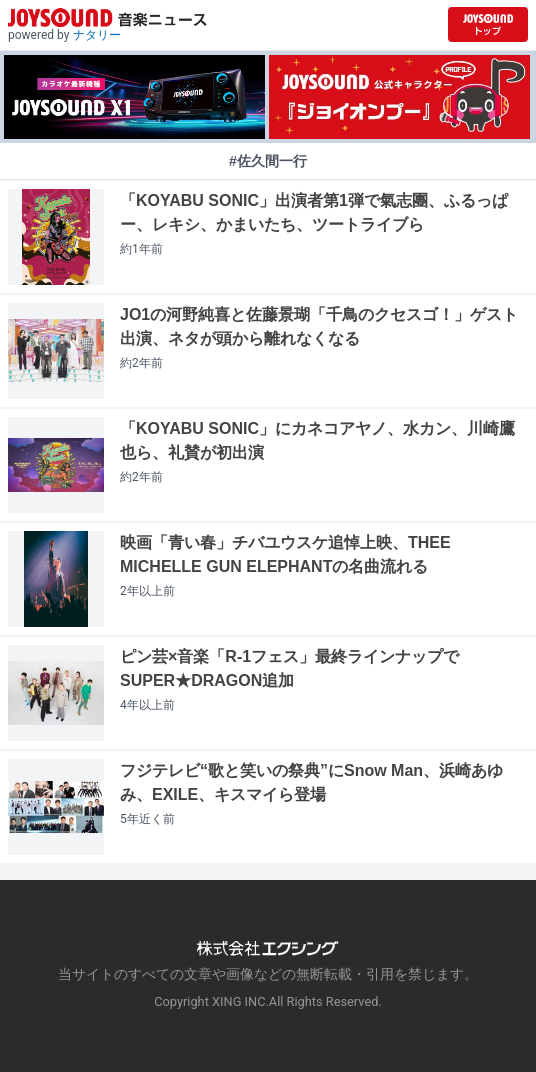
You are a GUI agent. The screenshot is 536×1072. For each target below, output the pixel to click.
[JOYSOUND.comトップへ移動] (488, 24)
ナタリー (97, 35)
